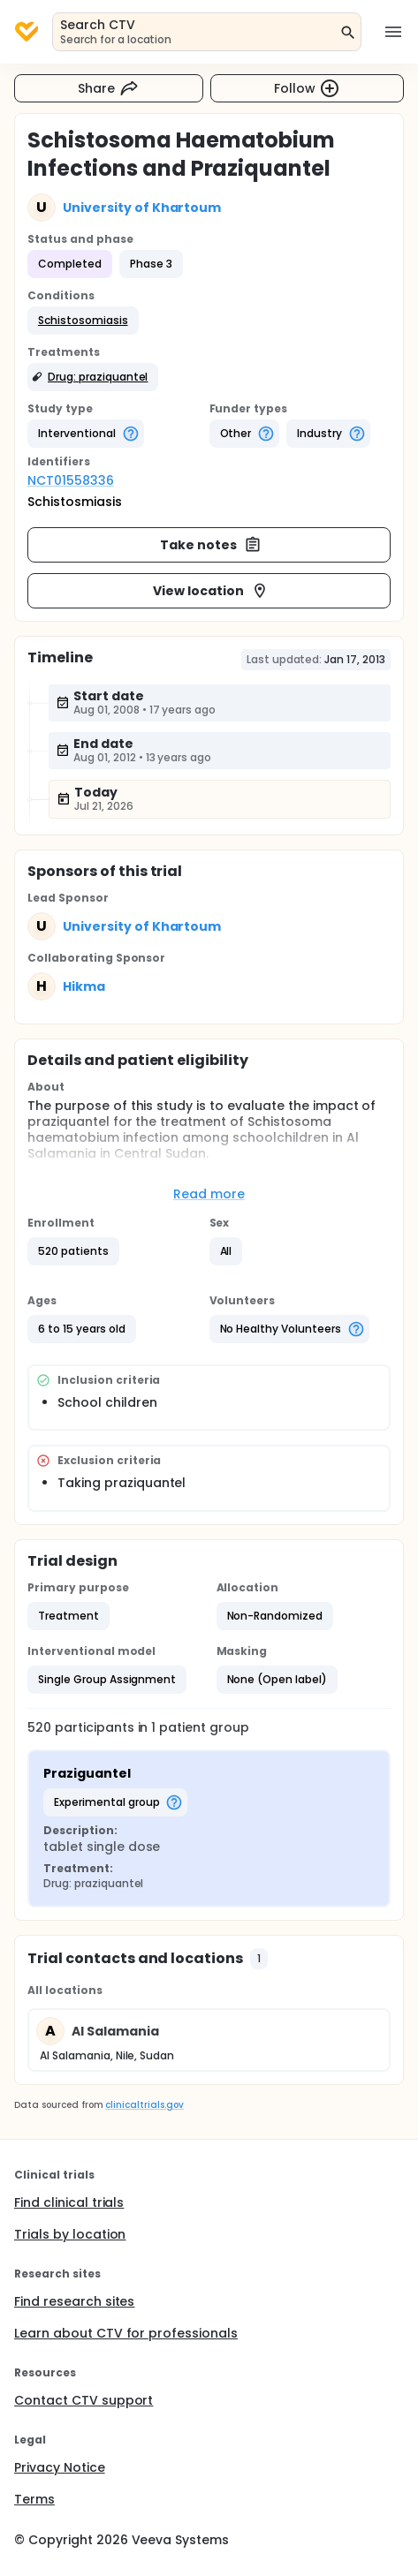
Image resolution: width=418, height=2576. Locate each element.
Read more (209, 1194)
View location (211, 591)
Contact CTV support (83, 2400)
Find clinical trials (69, 2202)
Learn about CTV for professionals (126, 2333)
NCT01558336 (70, 480)
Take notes (211, 545)
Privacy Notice (59, 2467)
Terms (34, 2499)
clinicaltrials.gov (144, 2104)
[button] (83, 320)
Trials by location (69, 2234)
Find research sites (74, 2301)
